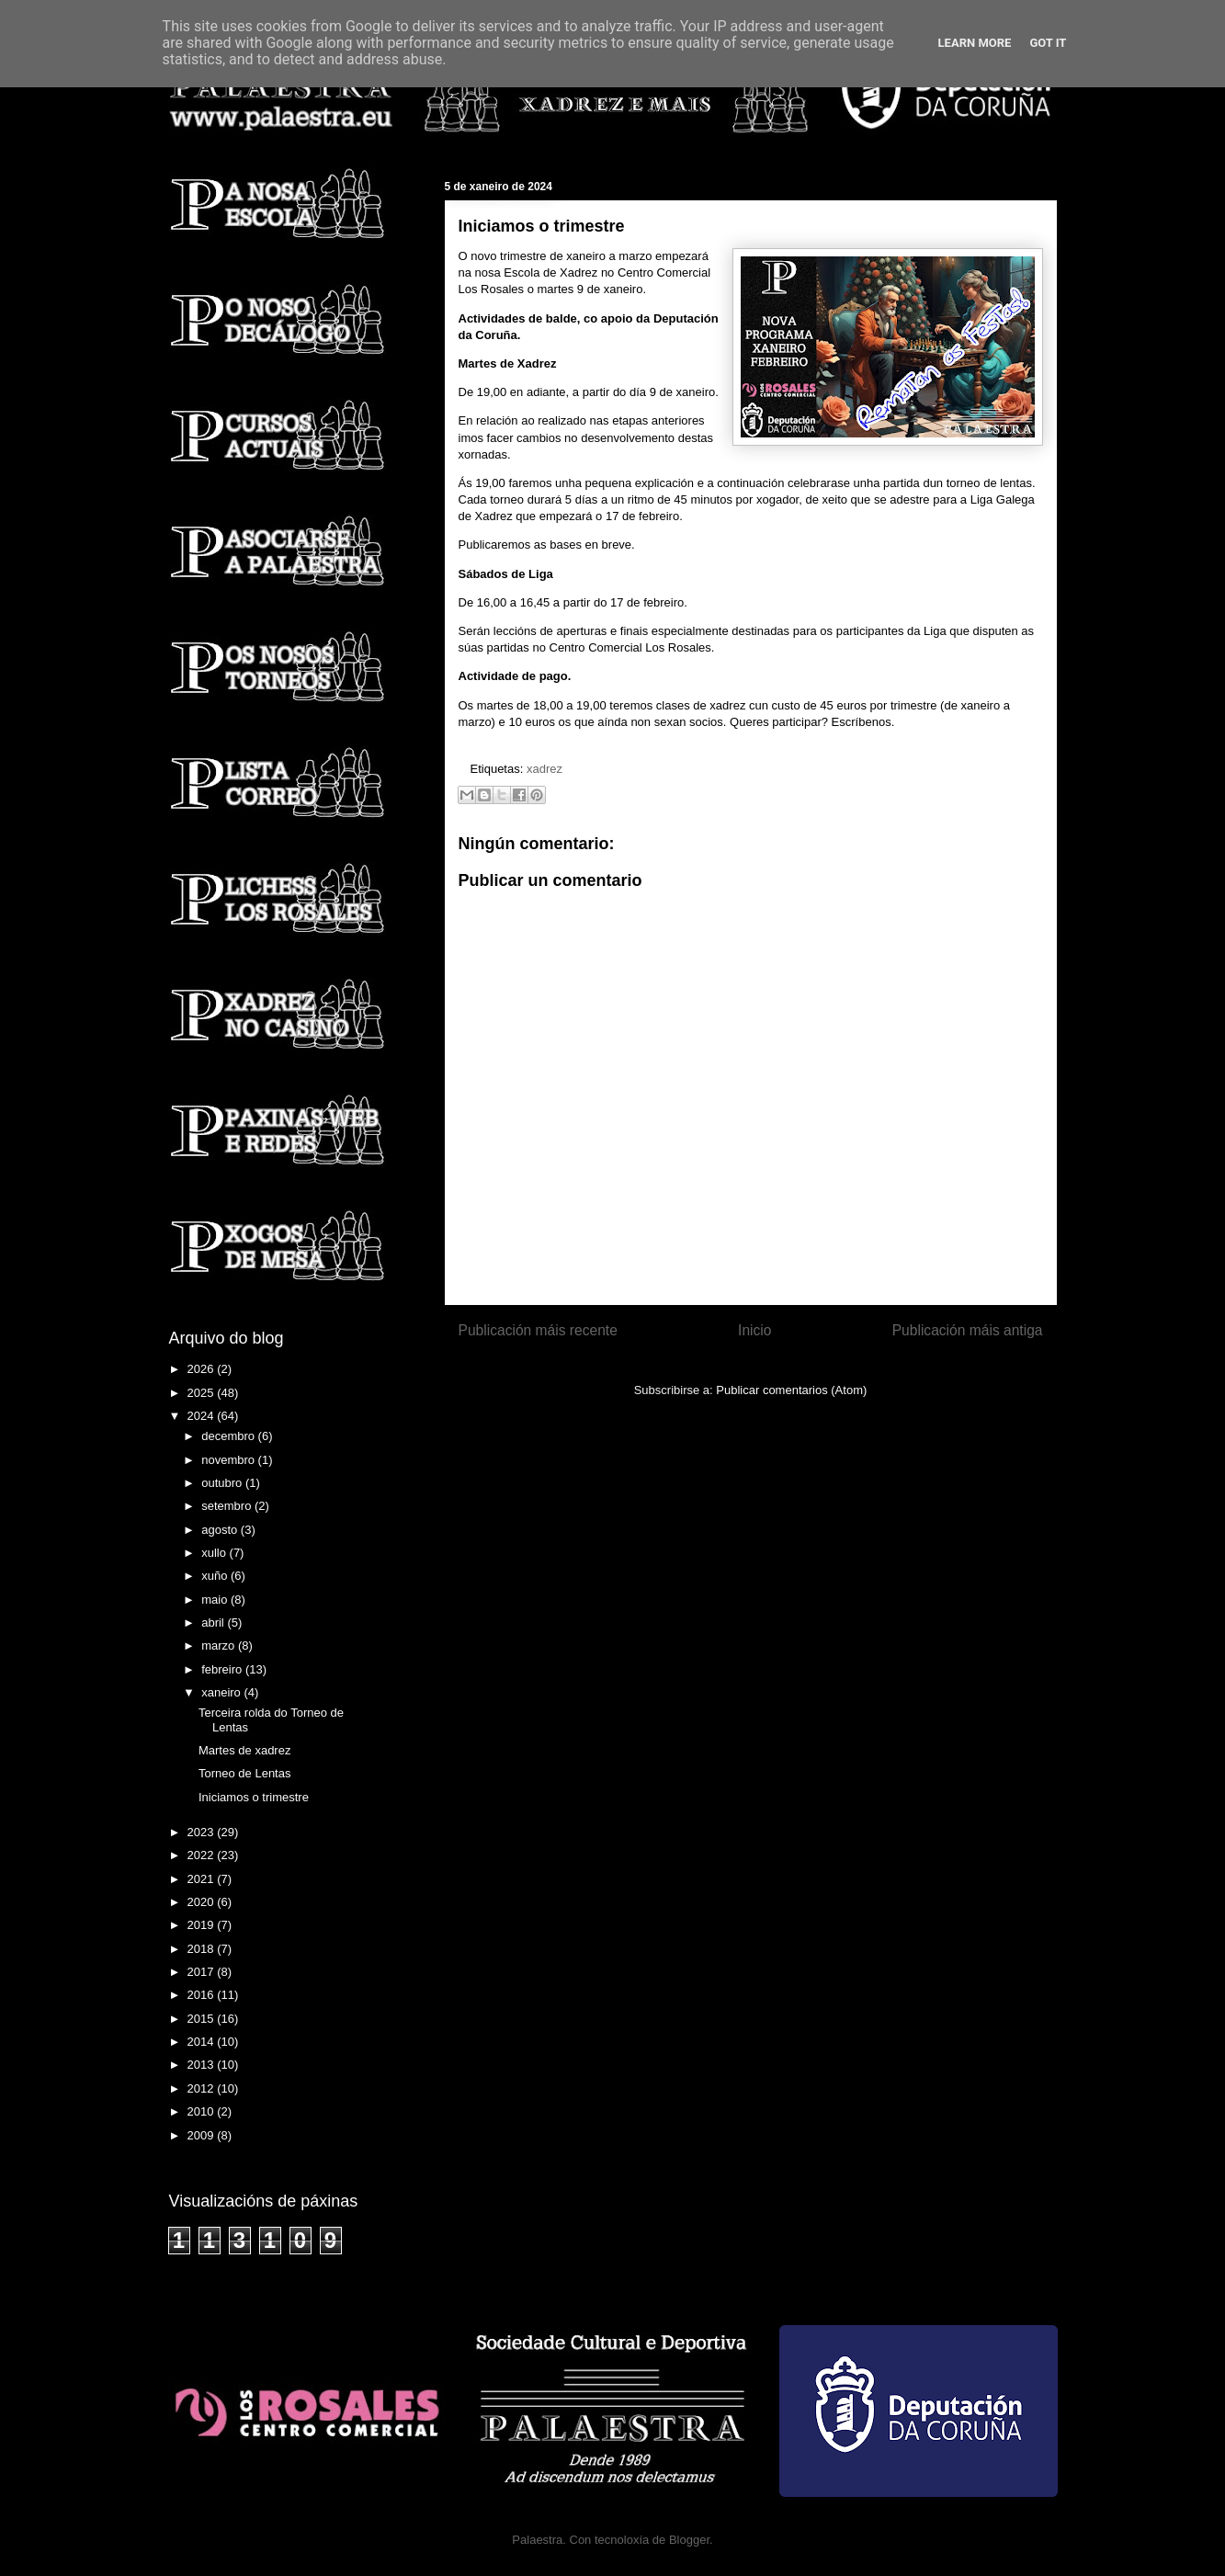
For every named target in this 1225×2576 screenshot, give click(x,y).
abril (214, 1622)
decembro (229, 1436)
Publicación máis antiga (967, 1330)
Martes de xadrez (244, 1750)
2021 (202, 1879)
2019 (202, 1925)
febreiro (223, 1669)
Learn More (975, 43)
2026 (202, 1369)
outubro (223, 1483)
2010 (202, 2111)
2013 (202, 2064)
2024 (202, 1416)
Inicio (754, 1330)
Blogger (689, 2540)
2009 (202, 2135)
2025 (202, 1393)
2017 (202, 1972)
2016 (202, 1995)
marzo (219, 1645)
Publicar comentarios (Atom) (791, 1390)
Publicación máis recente (538, 1330)
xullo (215, 1553)
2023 (202, 1832)
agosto (221, 1530)
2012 (202, 2088)
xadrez (544, 769)
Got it (1047, 43)
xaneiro (222, 1692)
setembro (228, 1506)
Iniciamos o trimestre (253, 1797)
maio (216, 1599)
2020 (202, 1902)
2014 (202, 2041)
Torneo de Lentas (244, 1773)
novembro (229, 1460)
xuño (216, 1576)
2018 (202, 1949)
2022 (202, 1855)
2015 (202, 2019)
